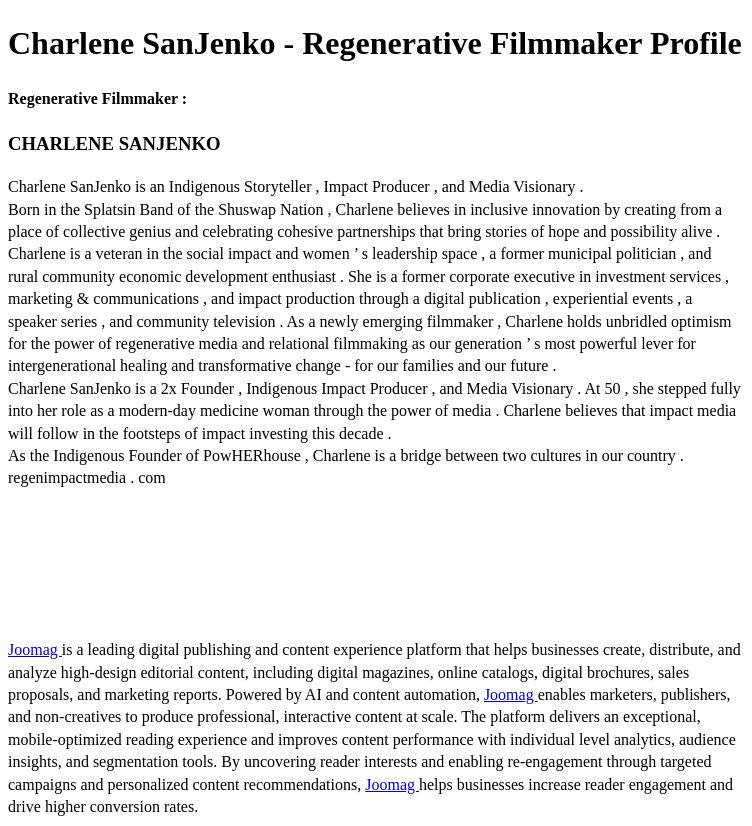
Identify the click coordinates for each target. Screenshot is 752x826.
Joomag (35, 649)
